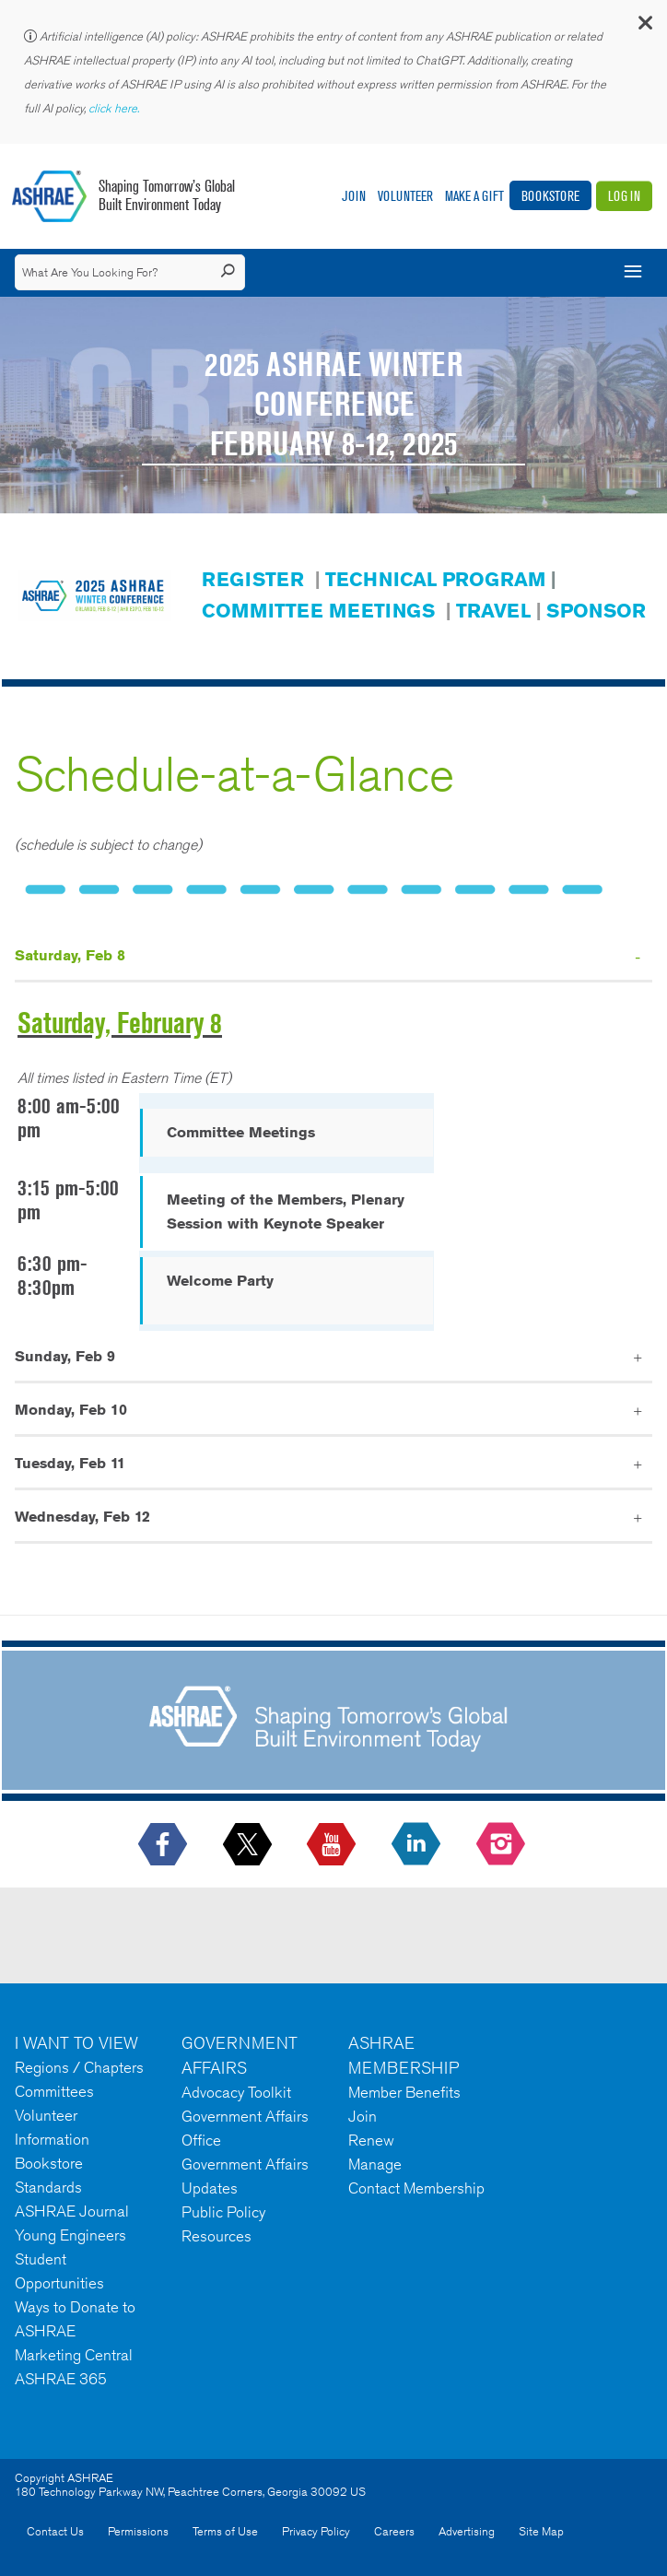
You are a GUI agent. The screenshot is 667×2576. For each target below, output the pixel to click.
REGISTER (253, 579)
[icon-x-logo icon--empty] (249, 1845)
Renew (371, 2140)
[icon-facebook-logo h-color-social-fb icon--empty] (164, 1845)
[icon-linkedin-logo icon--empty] (417, 1845)
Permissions (138, 2531)
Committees (54, 2091)
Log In (624, 196)
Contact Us (55, 2531)
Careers (394, 2531)
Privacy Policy (316, 2531)
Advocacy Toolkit (236, 2092)
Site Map (541, 2531)
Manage (375, 2164)
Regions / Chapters (79, 2067)
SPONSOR (596, 610)
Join (354, 196)
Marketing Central (74, 2355)
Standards (48, 2187)
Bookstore (550, 196)
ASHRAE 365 (61, 2379)
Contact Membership (416, 2188)
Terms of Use (225, 2531)
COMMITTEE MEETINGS (318, 610)
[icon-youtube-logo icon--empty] (333, 1845)
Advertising (467, 2531)
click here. (115, 108)
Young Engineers (70, 2235)
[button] (644, 27)
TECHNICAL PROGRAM (435, 579)
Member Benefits (404, 2092)
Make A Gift (474, 196)
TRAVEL (493, 610)
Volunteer (405, 196)
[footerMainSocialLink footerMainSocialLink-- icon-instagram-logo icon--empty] (502, 1845)
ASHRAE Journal (72, 2211)
